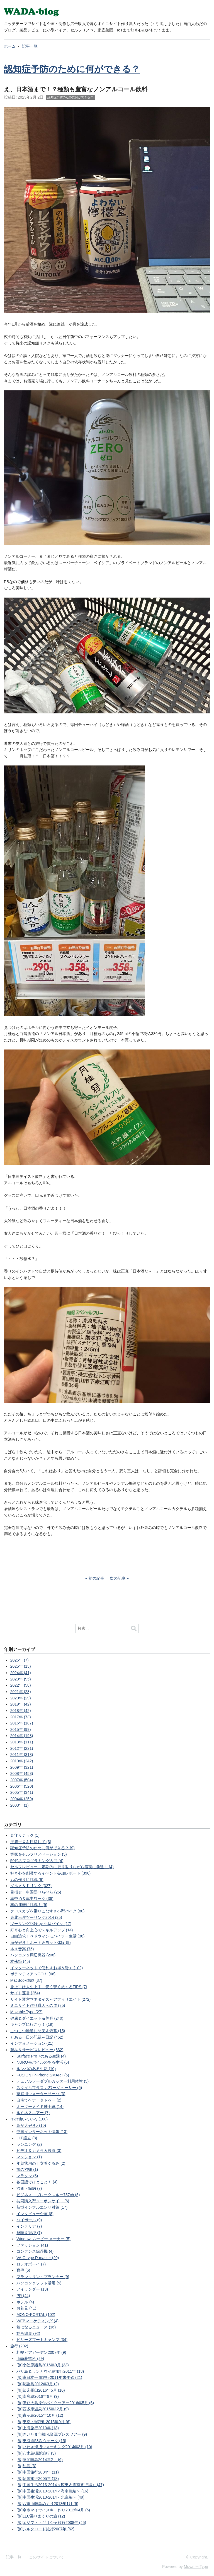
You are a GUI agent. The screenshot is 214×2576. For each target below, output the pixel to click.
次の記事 (117, 1578)
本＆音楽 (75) (22, 1949)
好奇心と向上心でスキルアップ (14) (41, 1930)
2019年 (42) (20, 1704)
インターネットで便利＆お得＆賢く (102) (46, 1968)
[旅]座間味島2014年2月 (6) (39, 2459)
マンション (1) (29, 2157)
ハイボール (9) (29, 2220)
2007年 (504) (21, 1780)
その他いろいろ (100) (29, 2119)
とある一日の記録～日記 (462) (37, 2037)
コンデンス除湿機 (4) (35, 2251)
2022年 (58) (20, 1685)
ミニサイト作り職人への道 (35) (37, 2005)
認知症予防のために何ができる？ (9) (42, 1848)
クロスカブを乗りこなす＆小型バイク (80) (47, 1911)
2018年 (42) (20, 1710)
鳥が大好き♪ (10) (31, 2125)
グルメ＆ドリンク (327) (31, 1885)
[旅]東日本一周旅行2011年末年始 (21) (49, 2377)
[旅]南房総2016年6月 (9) (37, 2396)
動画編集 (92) (28, 2333)
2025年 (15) (20, 1666)
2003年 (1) (19, 1805)
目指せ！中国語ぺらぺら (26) (35, 1892)
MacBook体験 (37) (26, 1980)
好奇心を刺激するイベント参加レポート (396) (50, 1873)
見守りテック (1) (25, 1835)
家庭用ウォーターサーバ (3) (40, 2093)
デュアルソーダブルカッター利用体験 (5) (52, 2081)
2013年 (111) (21, 1742)
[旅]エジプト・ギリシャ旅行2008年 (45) (51, 2522)
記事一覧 (30, 46)
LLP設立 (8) (26, 2138)
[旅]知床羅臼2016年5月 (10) (40, 2390)
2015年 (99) (20, 1729)
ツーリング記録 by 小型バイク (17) (40, 1923)
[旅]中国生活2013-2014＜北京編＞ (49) (50, 2497)
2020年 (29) (20, 1698)
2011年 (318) (21, 1754)
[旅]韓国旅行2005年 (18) (37, 2478)
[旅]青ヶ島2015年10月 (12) (39, 2415)
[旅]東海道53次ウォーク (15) (41, 2440)
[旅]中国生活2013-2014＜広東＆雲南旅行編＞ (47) (60, 2484)
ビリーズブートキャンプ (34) (41, 2339)
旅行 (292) (19, 2346)
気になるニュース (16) (36, 2327)
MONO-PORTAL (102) (35, 2314)
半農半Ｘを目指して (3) (30, 1841)
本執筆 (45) (20, 1961)
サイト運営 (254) (25, 1993)
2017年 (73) (20, 1717)
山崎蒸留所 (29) (30, 2358)
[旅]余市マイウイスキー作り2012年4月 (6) (53, 2510)
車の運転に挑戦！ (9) (28, 1904)
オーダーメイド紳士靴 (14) (40, 2106)
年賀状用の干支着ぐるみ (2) (40, 2163)
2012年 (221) (21, 1748)
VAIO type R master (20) (37, 2257)
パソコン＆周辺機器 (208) (33, 1955)
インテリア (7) (29, 2226)
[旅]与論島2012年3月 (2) (37, 2384)
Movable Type (196, 2566)
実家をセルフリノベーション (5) (38, 1854)
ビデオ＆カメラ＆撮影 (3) (38, 2150)
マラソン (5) (27, 2176)
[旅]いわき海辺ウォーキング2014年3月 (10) (54, 2447)
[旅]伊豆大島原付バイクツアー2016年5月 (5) (55, 2403)
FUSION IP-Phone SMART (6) (42, 2075)
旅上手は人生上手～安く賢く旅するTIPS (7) (48, 1987)
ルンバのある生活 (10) (36, 2068)
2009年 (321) (21, 1767)
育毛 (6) (23, 2270)
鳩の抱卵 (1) (27, 2169)
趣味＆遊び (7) (29, 2232)
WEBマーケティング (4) (37, 2321)
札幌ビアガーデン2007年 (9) (41, 2352)
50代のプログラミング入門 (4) (37, 1860)
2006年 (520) (21, 1786)
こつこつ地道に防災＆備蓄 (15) (37, 2031)
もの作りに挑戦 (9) (26, 1879)
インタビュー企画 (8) (35, 2214)
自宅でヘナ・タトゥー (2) (38, 2100)
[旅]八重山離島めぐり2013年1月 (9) (47, 2503)
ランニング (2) (29, 2144)
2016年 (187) (21, 1723)
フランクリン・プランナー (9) (42, 2276)
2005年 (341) (21, 1792)
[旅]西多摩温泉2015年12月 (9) (42, 2409)
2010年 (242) (21, 1761)
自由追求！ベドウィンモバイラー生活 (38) (47, 1936)
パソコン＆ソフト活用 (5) (38, 2283)
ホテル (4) (25, 2302)
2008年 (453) (21, 1773)
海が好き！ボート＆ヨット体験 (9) (40, 1942)
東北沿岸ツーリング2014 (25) (36, 1917)
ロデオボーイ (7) (31, 2264)
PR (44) (23, 2295)
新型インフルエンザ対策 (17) (41, 2207)
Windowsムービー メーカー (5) (43, 2239)
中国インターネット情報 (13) (41, 2131)
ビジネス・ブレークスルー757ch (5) (48, 2195)
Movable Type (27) (26, 2012)
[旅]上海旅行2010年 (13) (37, 2428)
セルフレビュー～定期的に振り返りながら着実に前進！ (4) (62, 1867)
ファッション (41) (32, 2245)
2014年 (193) (21, 1735)
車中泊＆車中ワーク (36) (32, 1898)
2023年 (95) (20, 1679)
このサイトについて (46, 2557)
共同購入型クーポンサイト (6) (42, 2201)
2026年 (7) (19, 1660)
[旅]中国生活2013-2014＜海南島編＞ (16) (52, 2491)
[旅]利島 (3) (26, 2466)
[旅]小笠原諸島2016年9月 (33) (42, 2365)
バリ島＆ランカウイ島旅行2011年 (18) (50, 2371)
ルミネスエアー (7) (33, 2112)
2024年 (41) (20, 1672)
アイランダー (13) (32, 2289)
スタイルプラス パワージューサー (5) (49, 2087)
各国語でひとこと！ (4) (36, 2182)
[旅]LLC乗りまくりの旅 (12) (40, 2516)
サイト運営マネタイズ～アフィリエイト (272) (50, 1999)
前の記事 (96, 1578)
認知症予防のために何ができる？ (72, 69)
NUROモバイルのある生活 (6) (42, 2062)
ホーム (10, 46)
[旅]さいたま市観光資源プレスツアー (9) (51, 2434)
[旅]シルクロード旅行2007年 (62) (45, 2529)
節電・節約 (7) (29, 2188)
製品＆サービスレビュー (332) (37, 2049)
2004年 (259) (21, 1799)
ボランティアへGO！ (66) (33, 1974)
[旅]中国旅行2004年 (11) (37, 2472)
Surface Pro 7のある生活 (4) (41, 2056)
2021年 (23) (20, 1691)
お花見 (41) (26, 2308)
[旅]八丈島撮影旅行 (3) (36, 2453)
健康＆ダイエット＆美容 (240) (37, 2018)
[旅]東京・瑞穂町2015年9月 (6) (43, 2422)
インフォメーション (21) (32, 2043)
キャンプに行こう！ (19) (32, 2024)
